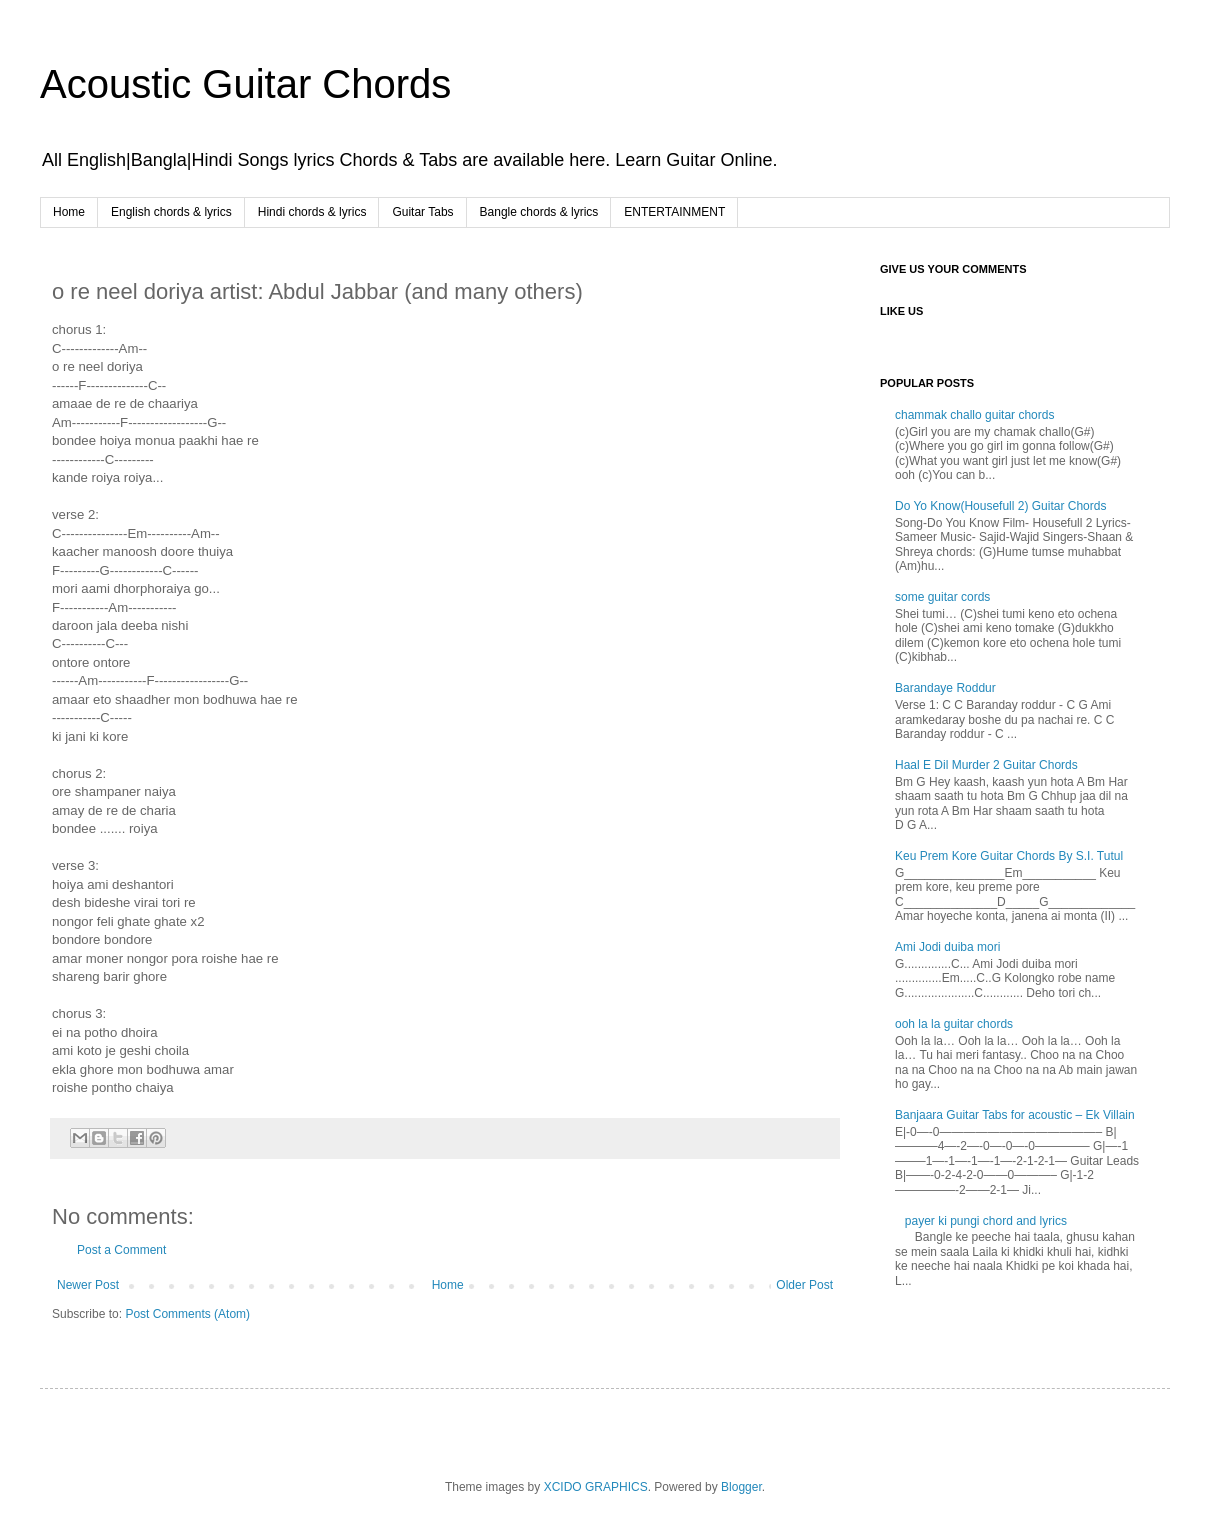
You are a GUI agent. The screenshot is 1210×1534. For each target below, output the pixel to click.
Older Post (804, 1285)
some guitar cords (942, 597)
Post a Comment (121, 1250)
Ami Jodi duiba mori (947, 947)
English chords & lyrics (171, 212)
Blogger (741, 1487)
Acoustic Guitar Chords (245, 84)
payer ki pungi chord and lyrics (986, 1221)
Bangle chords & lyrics (539, 212)
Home (69, 212)
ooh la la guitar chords (954, 1024)
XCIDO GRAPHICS (596, 1487)
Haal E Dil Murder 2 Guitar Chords (986, 765)
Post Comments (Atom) (187, 1314)
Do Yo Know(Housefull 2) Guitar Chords (1000, 506)
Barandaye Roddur (945, 688)
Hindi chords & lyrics (312, 212)
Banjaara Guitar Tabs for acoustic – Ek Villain (1015, 1115)
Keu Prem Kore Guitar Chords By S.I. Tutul (1009, 856)
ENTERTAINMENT (674, 212)
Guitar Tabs (422, 212)
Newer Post (88, 1285)
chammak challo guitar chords (974, 415)
